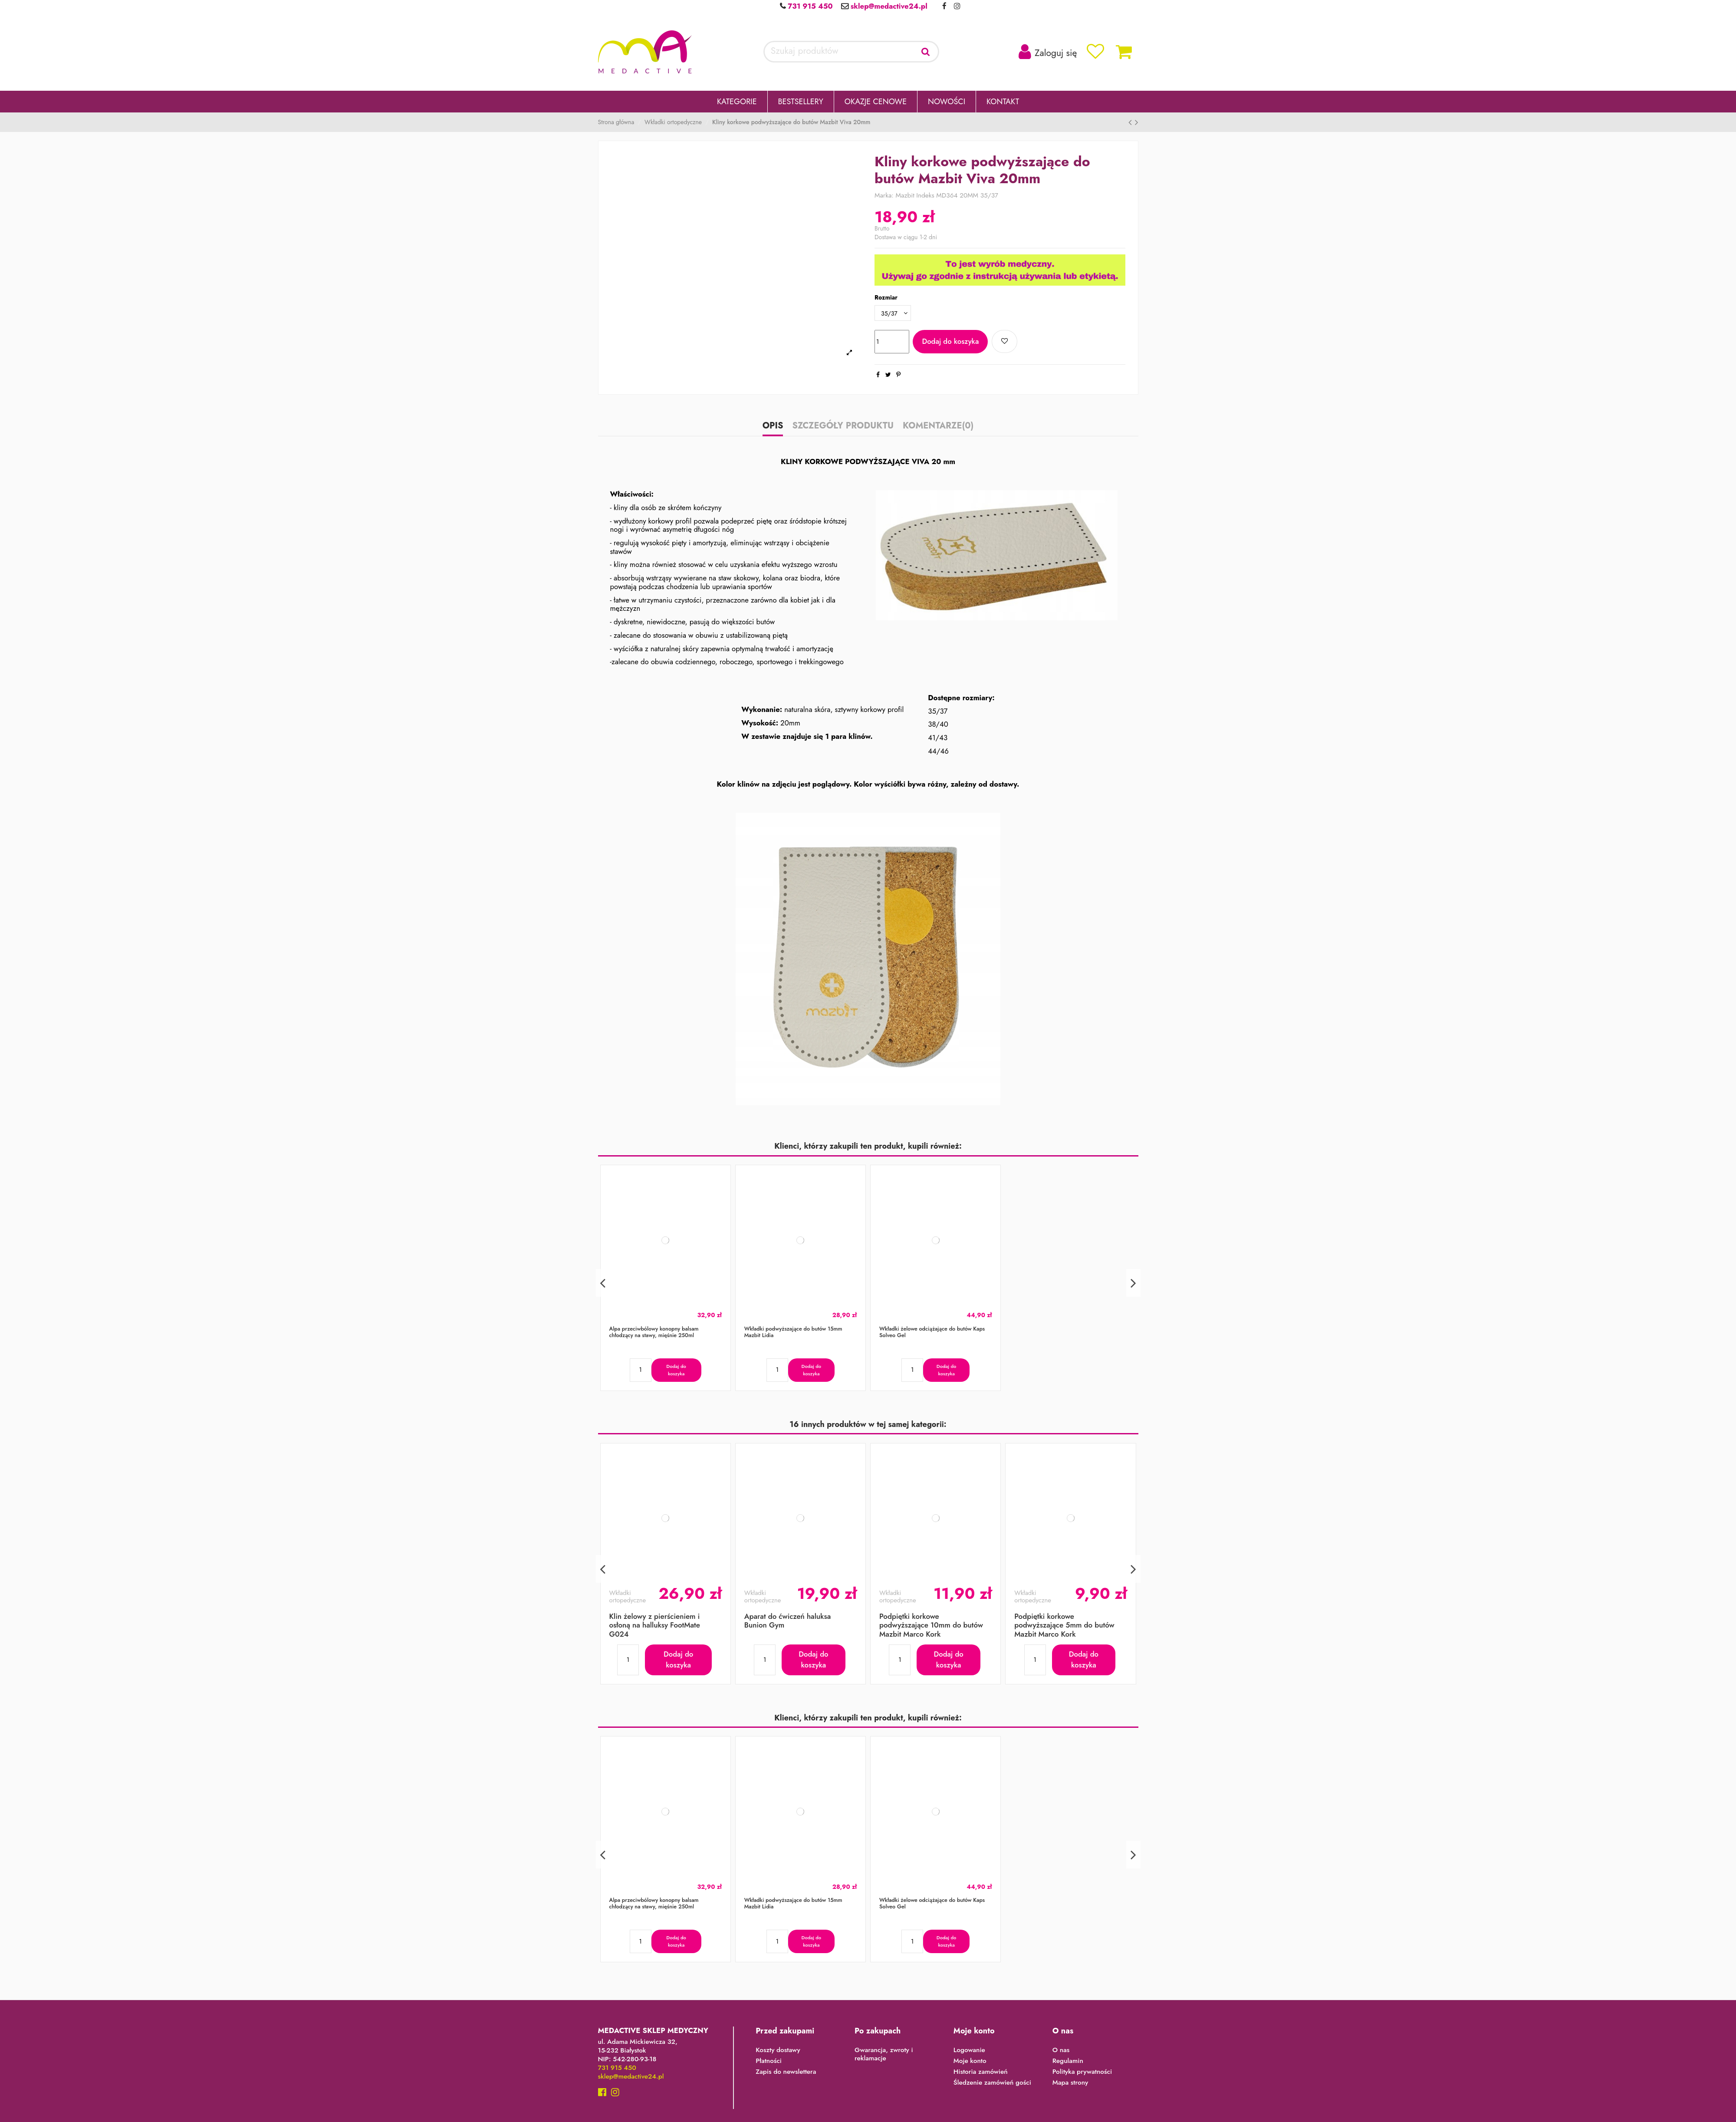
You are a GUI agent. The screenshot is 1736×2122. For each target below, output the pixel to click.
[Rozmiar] (893, 313)
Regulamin (1067, 2061)
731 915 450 (809, 6)
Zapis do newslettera (786, 2072)
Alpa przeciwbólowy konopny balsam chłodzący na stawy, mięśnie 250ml (654, 1332)
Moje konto (969, 2061)
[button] (737, 101)
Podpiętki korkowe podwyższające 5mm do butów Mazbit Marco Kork (1064, 1625)
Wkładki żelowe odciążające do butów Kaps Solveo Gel (932, 1332)
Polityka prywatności (1082, 2072)
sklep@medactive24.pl (887, 6)
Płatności (769, 2061)
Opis (773, 427)
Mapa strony (1070, 2083)
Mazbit (905, 195)
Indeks (925, 195)
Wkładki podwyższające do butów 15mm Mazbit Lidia (793, 1332)
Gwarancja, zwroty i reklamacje (884, 2054)
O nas (1061, 2050)
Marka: (884, 195)
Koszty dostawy (778, 2050)
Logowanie (969, 2050)
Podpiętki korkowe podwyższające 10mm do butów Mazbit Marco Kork (931, 1625)
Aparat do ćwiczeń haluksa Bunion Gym (787, 1620)
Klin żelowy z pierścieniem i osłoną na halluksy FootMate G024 (654, 1625)
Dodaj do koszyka (950, 341)
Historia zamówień (980, 2072)
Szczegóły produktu (843, 427)
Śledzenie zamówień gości (992, 2083)
